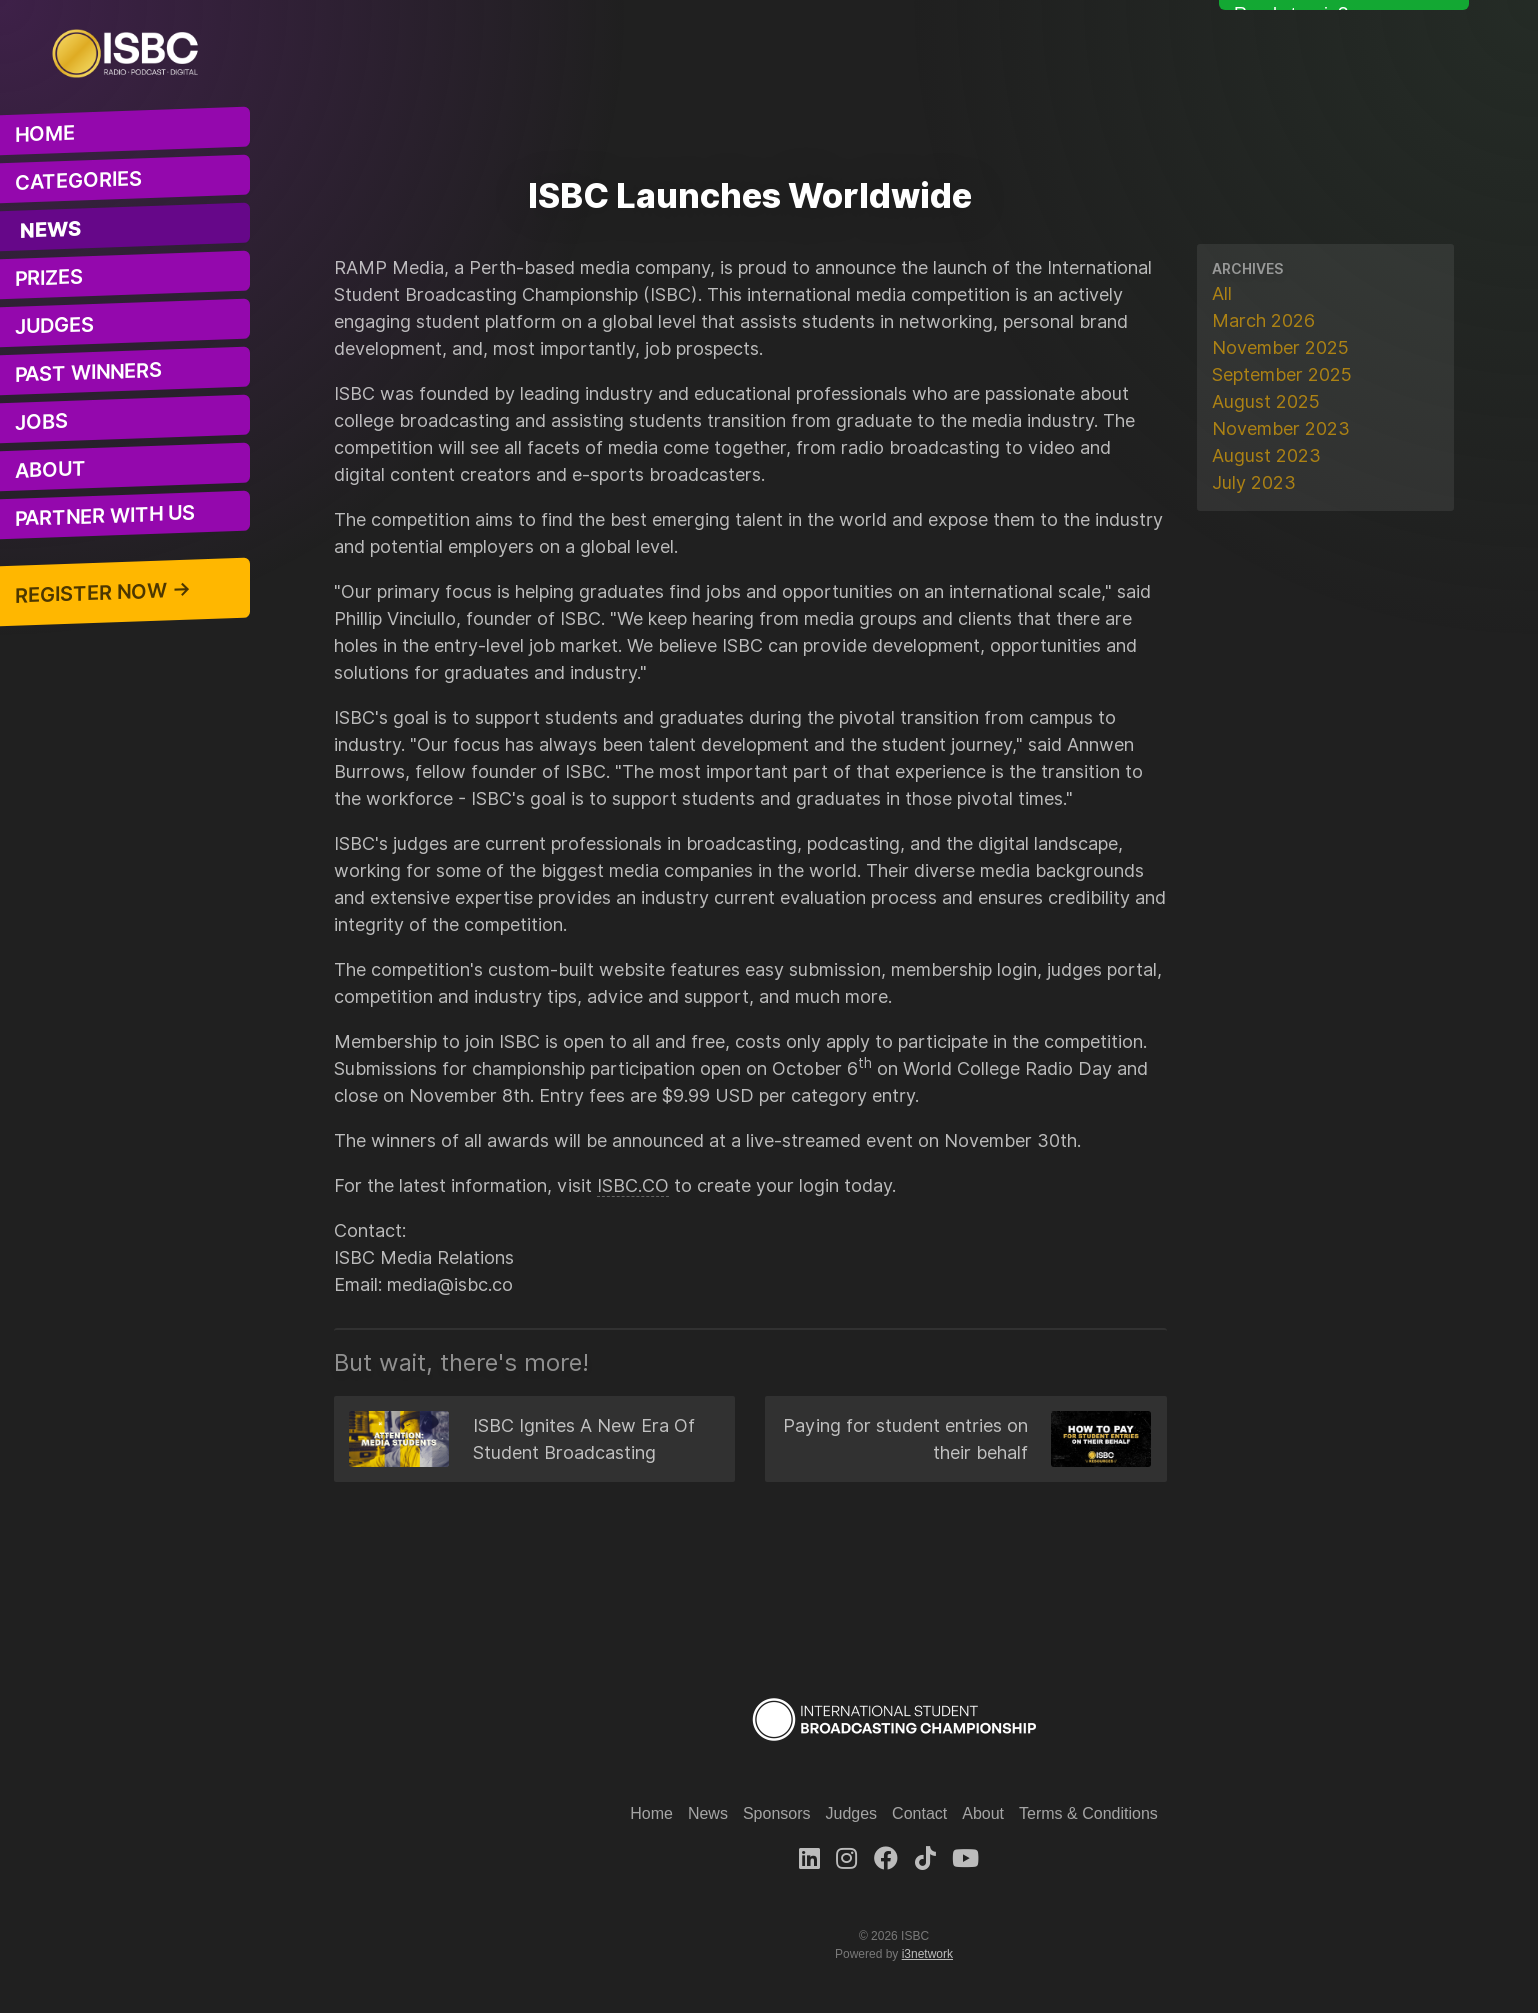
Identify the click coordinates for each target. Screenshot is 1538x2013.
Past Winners (88, 372)
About (50, 470)
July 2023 (1254, 482)
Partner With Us (105, 516)
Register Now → (103, 593)
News (51, 230)
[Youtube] (965, 1858)
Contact (919, 1813)
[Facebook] (886, 1858)
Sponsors (777, 1813)
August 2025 (1266, 401)
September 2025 (1282, 374)
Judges (54, 326)
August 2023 (1266, 455)
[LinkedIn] (809, 1858)
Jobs (41, 422)
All (1222, 293)
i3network (927, 1954)
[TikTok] (925, 1858)
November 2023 (1281, 428)
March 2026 (1263, 320)
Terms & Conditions (1088, 1813)
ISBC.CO (633, 1185)
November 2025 (1280, 347)
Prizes (49, 278)
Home (45, 134)
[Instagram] (846, 1858)
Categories (78, 181)
